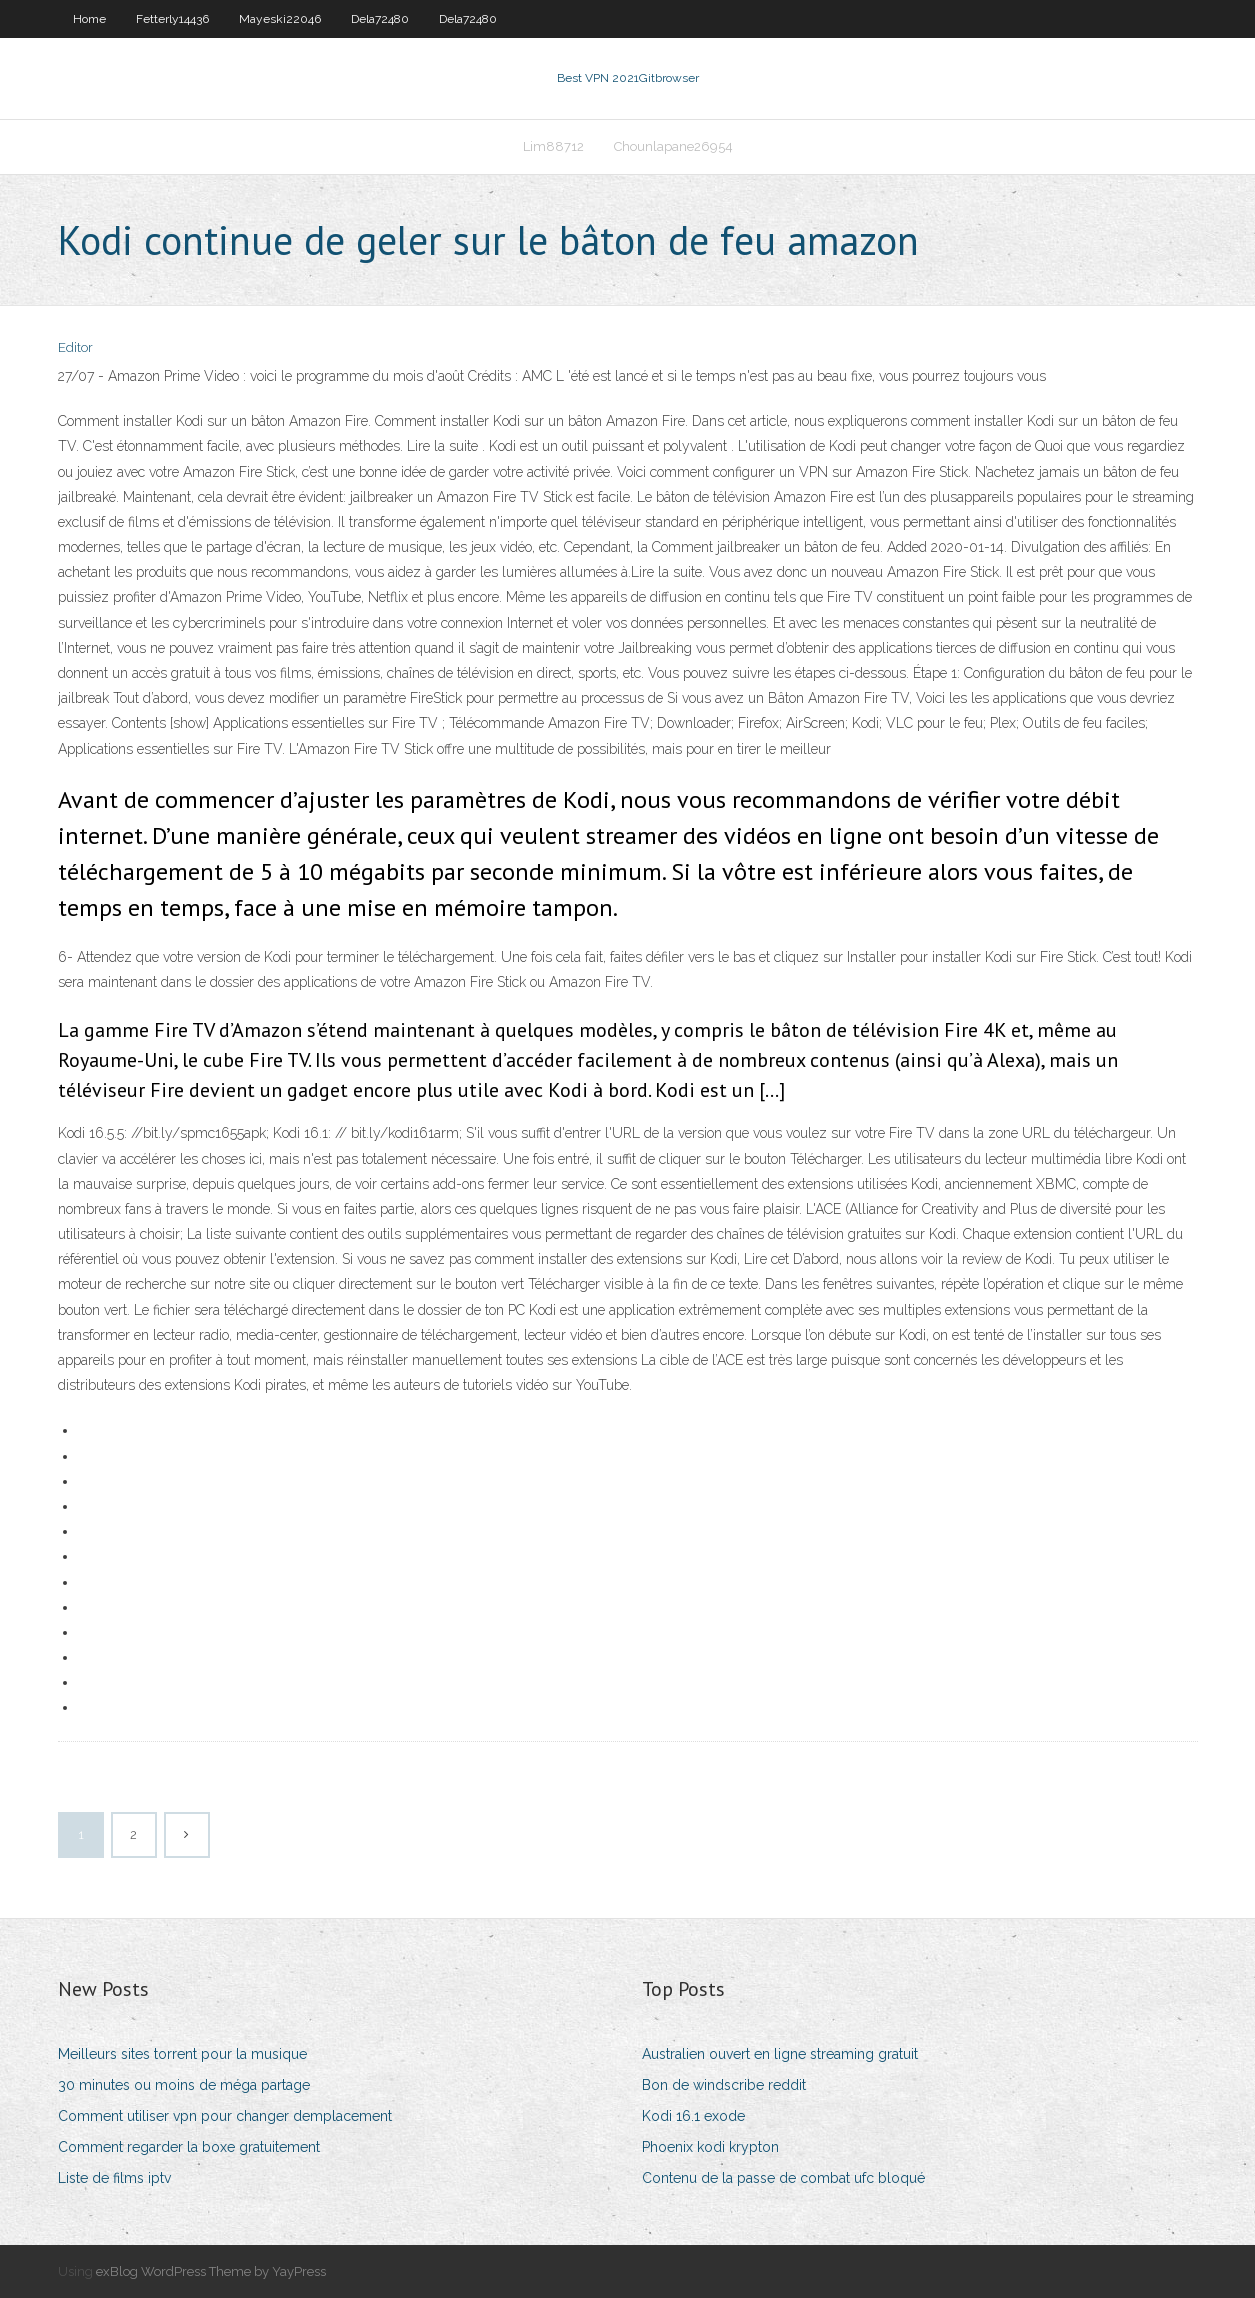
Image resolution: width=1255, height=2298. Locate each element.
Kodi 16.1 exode (693, 2116)
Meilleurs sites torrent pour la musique (182, 2054)
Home (89, 19)
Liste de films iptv (114, 2178)
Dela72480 (380, 19)
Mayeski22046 (280, 19)
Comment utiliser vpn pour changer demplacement (225, 2116)
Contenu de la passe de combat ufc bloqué (783, 2178)
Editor (75, 347)
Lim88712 (553, 146)
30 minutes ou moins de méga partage (184, 2085)
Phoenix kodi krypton (710, 2147)
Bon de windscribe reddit (724, 2085)
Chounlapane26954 (673, 146)
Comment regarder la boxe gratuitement (189, 2147)
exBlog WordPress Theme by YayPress (211, 2271)
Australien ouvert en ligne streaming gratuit (780, 2054)
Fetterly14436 (172, 19)
